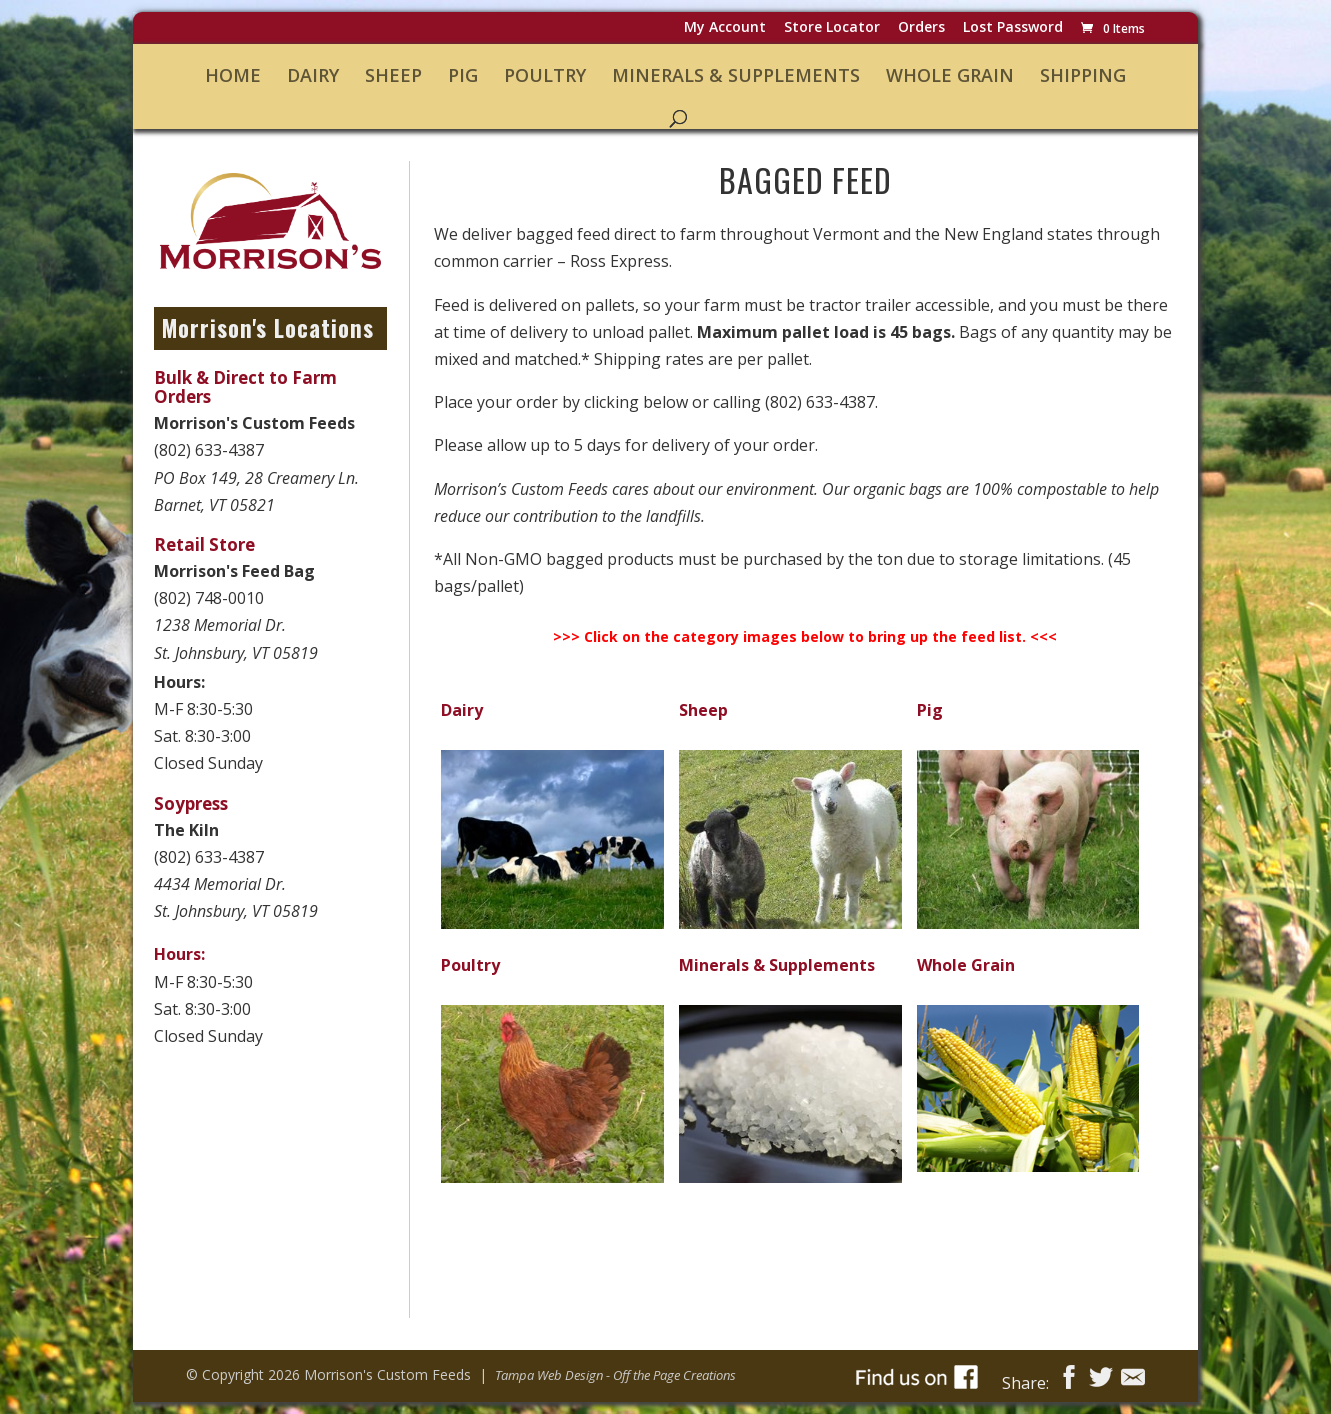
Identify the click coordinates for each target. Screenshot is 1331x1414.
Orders (921, 28)
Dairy (313, 76)
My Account (725, 28)
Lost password (1013, 28)
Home (233, 76)
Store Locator (832, 28)
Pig (463, 76)
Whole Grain (950, 76)
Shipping (1083, 76)
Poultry (545, 76)
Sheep (393, 76)
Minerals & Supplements (736, 76)
